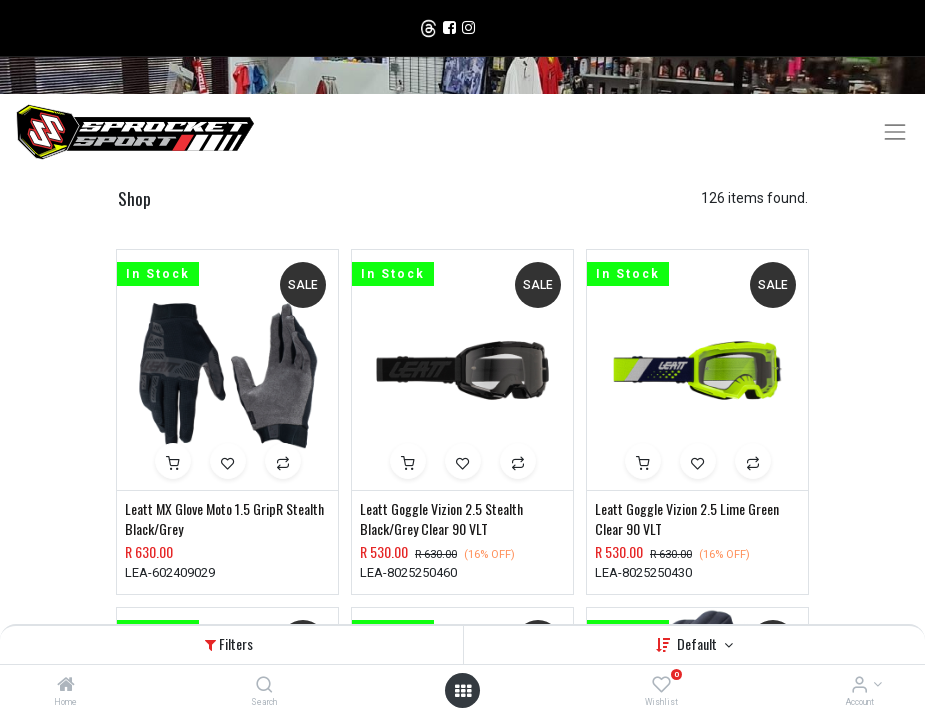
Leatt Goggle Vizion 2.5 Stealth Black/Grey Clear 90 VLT (441, 518)
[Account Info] (859, 686)
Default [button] (698, 643)
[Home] (66, 686)
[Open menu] (463, 691)
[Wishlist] (661, 686)
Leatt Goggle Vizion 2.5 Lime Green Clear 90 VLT (687, 518)
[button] (173, 461)
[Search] (264, 686)
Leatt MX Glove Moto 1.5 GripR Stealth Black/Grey (224, 518)
